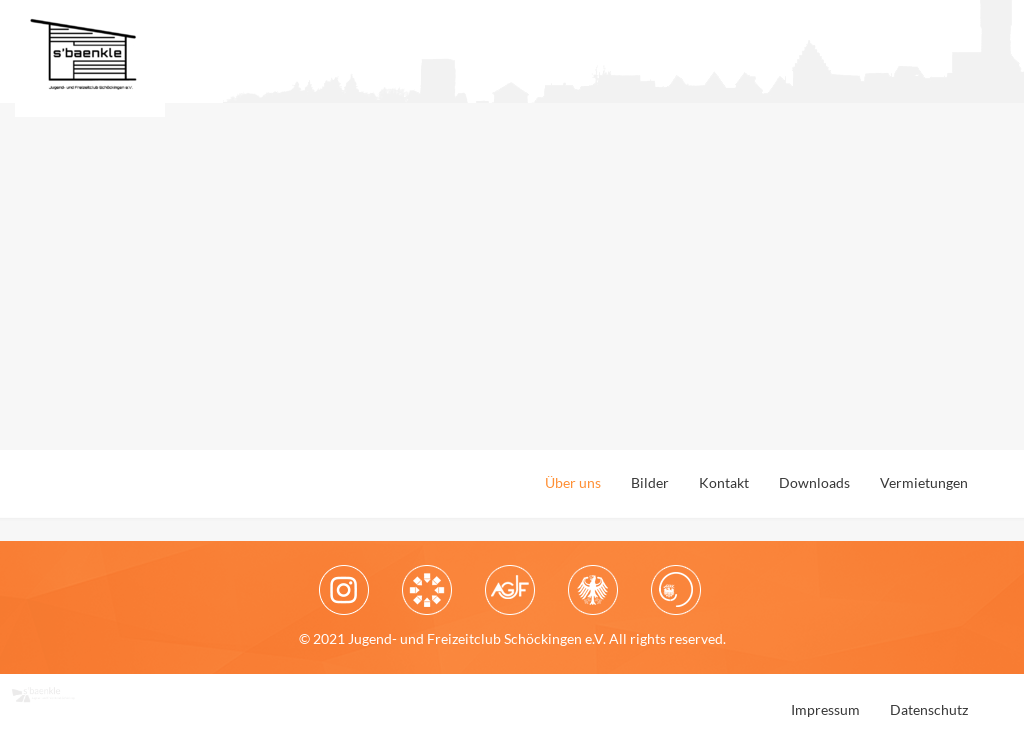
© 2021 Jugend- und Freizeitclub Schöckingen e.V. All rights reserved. (512, 638)
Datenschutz (929, 709)
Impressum (825, 709)
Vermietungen (924, 482)
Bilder (650, 482)
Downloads (814, 482)
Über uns (573, 482)
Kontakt (724, 482)
